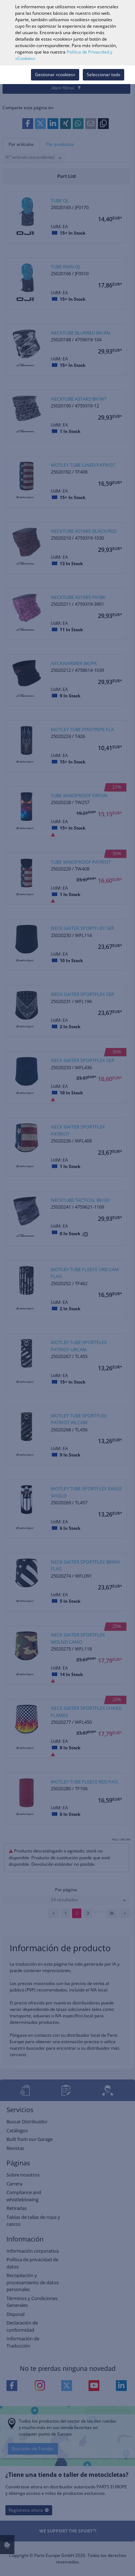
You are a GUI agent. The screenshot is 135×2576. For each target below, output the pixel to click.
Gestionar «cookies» (55, 74)
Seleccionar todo (103, 74)
